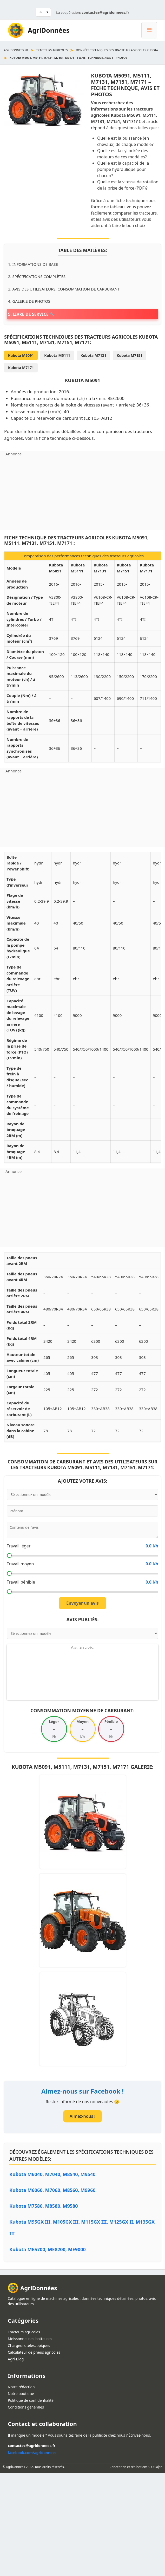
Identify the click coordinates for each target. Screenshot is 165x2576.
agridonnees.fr (16, 50)
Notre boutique (21, 2393)
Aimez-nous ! (82, 2116)
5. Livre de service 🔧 (31, 314)
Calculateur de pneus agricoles (34, 2352)
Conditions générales (26, 2407)
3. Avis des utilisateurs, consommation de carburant (64, 289)
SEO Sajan (155, 2467)
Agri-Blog (16, 2359)
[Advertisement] (82, 493)
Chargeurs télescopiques (29, 2345)
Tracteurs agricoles (52, 50)
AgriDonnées (49, 30)
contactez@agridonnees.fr (105, 12)
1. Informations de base (33, 264)
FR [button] (40, 12)
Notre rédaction (21, 2386)
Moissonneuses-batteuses (30, 2338)
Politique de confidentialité (31, 2400)
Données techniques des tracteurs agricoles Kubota (117, 50)
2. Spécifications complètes (36, 276)
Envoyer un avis (82, 1603)
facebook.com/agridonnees (32, 2452)
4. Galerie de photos (29, 301)
